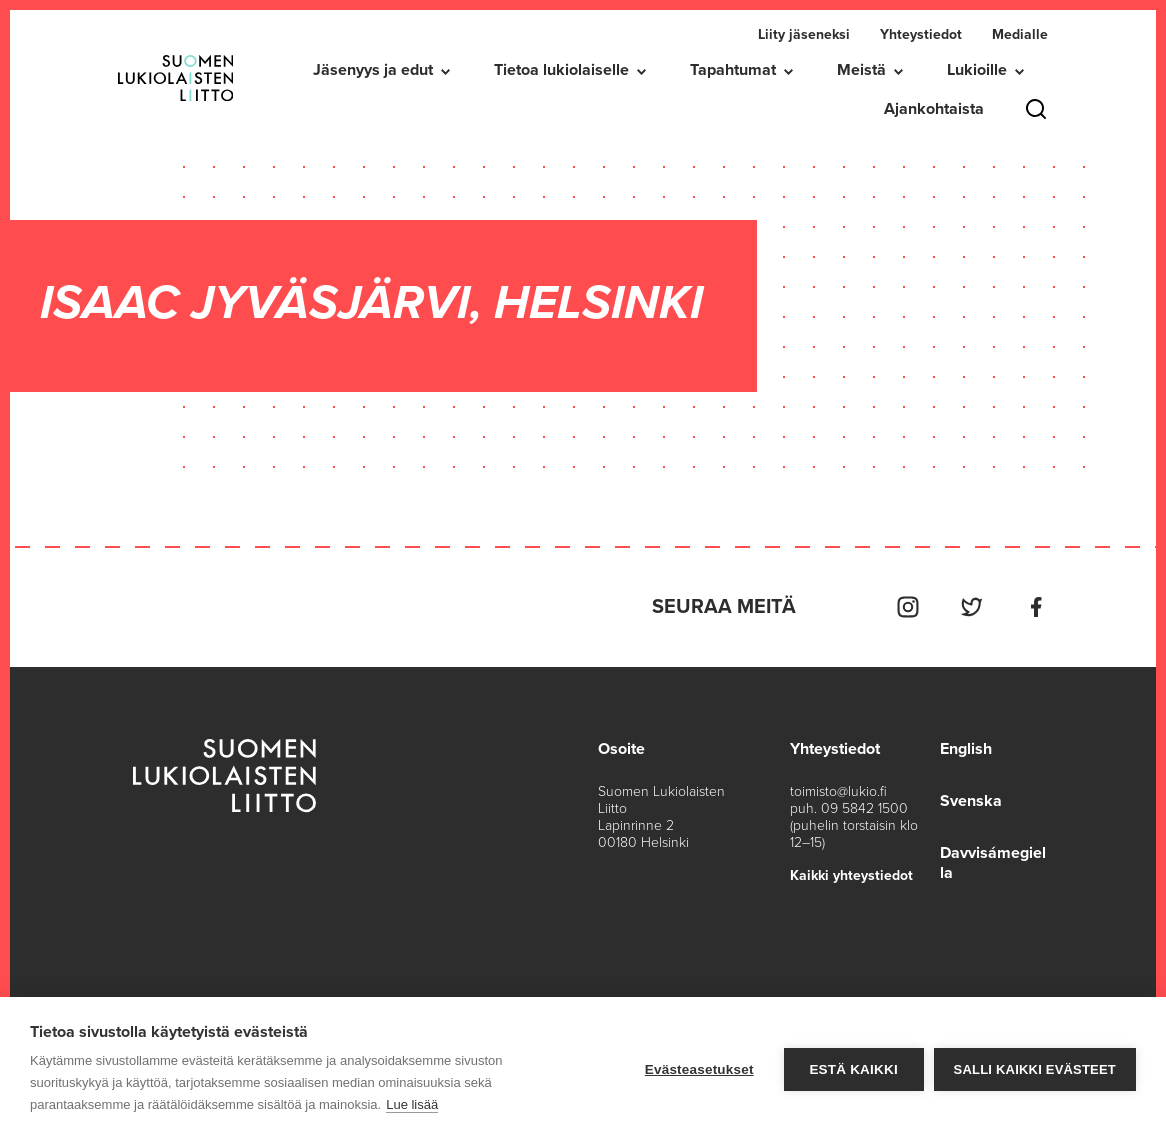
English (966, 749)
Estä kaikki (853, 1069)
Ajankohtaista (934, 109)
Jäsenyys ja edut (373, 70)
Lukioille (977, 70)
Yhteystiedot (921, 34)
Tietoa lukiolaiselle (561, 70)
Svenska (971, 801)
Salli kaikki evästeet (1035, 1069)
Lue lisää (412, 1104)
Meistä (861, 70)
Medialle (1020, 34)
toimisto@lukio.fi (838, 791)
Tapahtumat (733, 70)
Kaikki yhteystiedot (851, 875)
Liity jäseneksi (804, 34)
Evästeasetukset (699, 1069)
